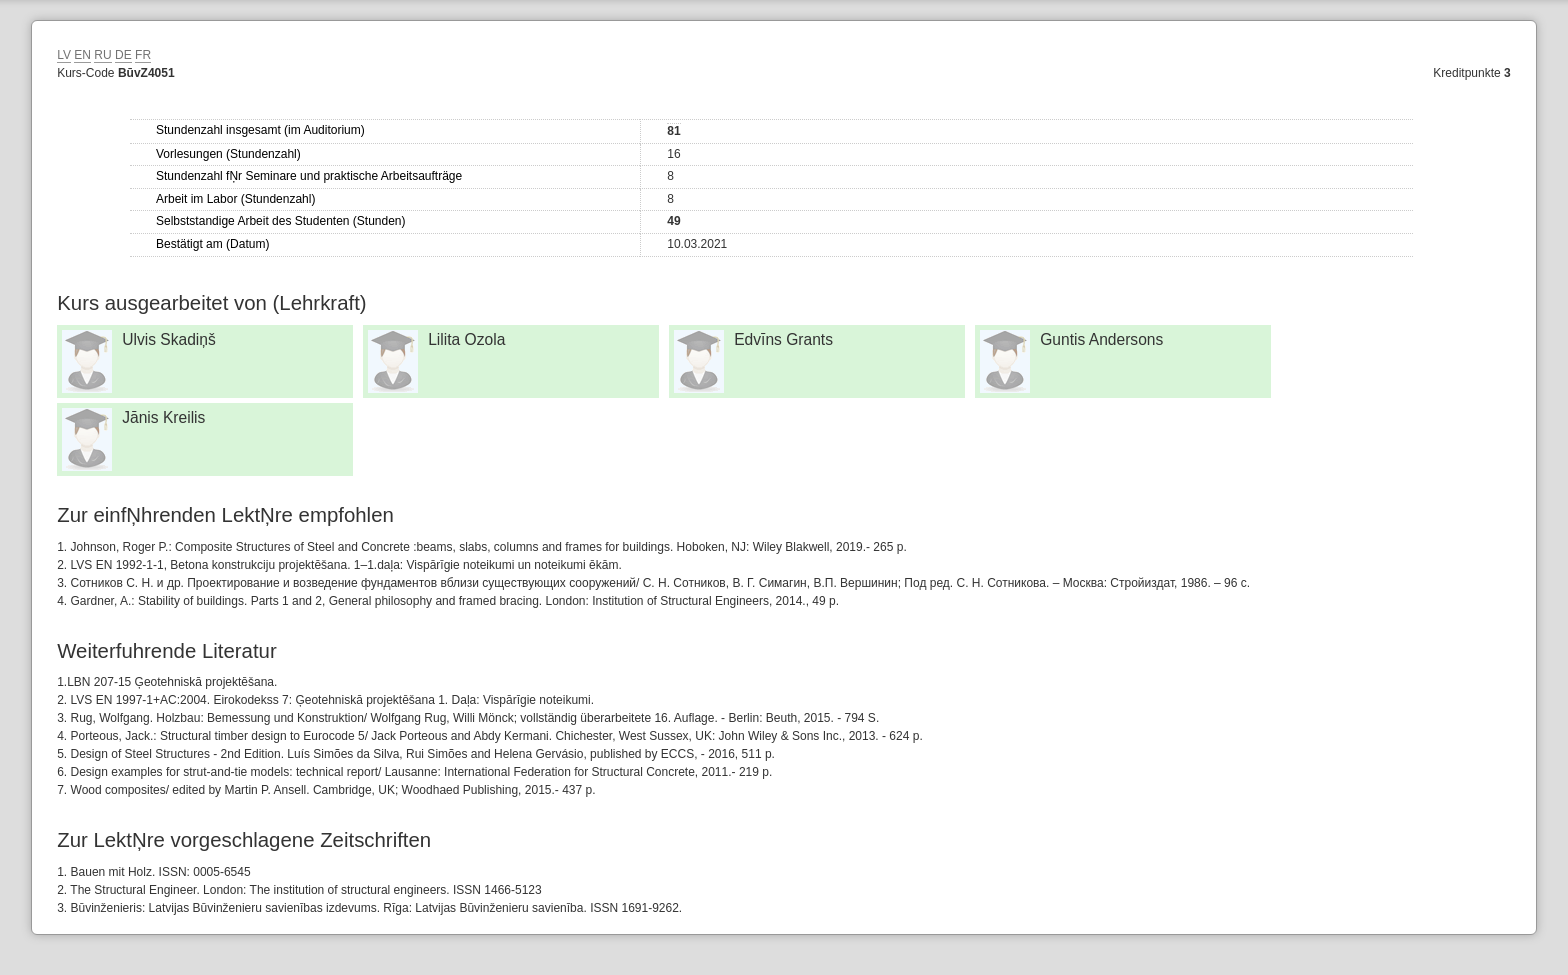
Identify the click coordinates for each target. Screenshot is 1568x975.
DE (123, 55)
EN (82, 55)
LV (64, 55)
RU (102, 55)
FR (143, 55)
